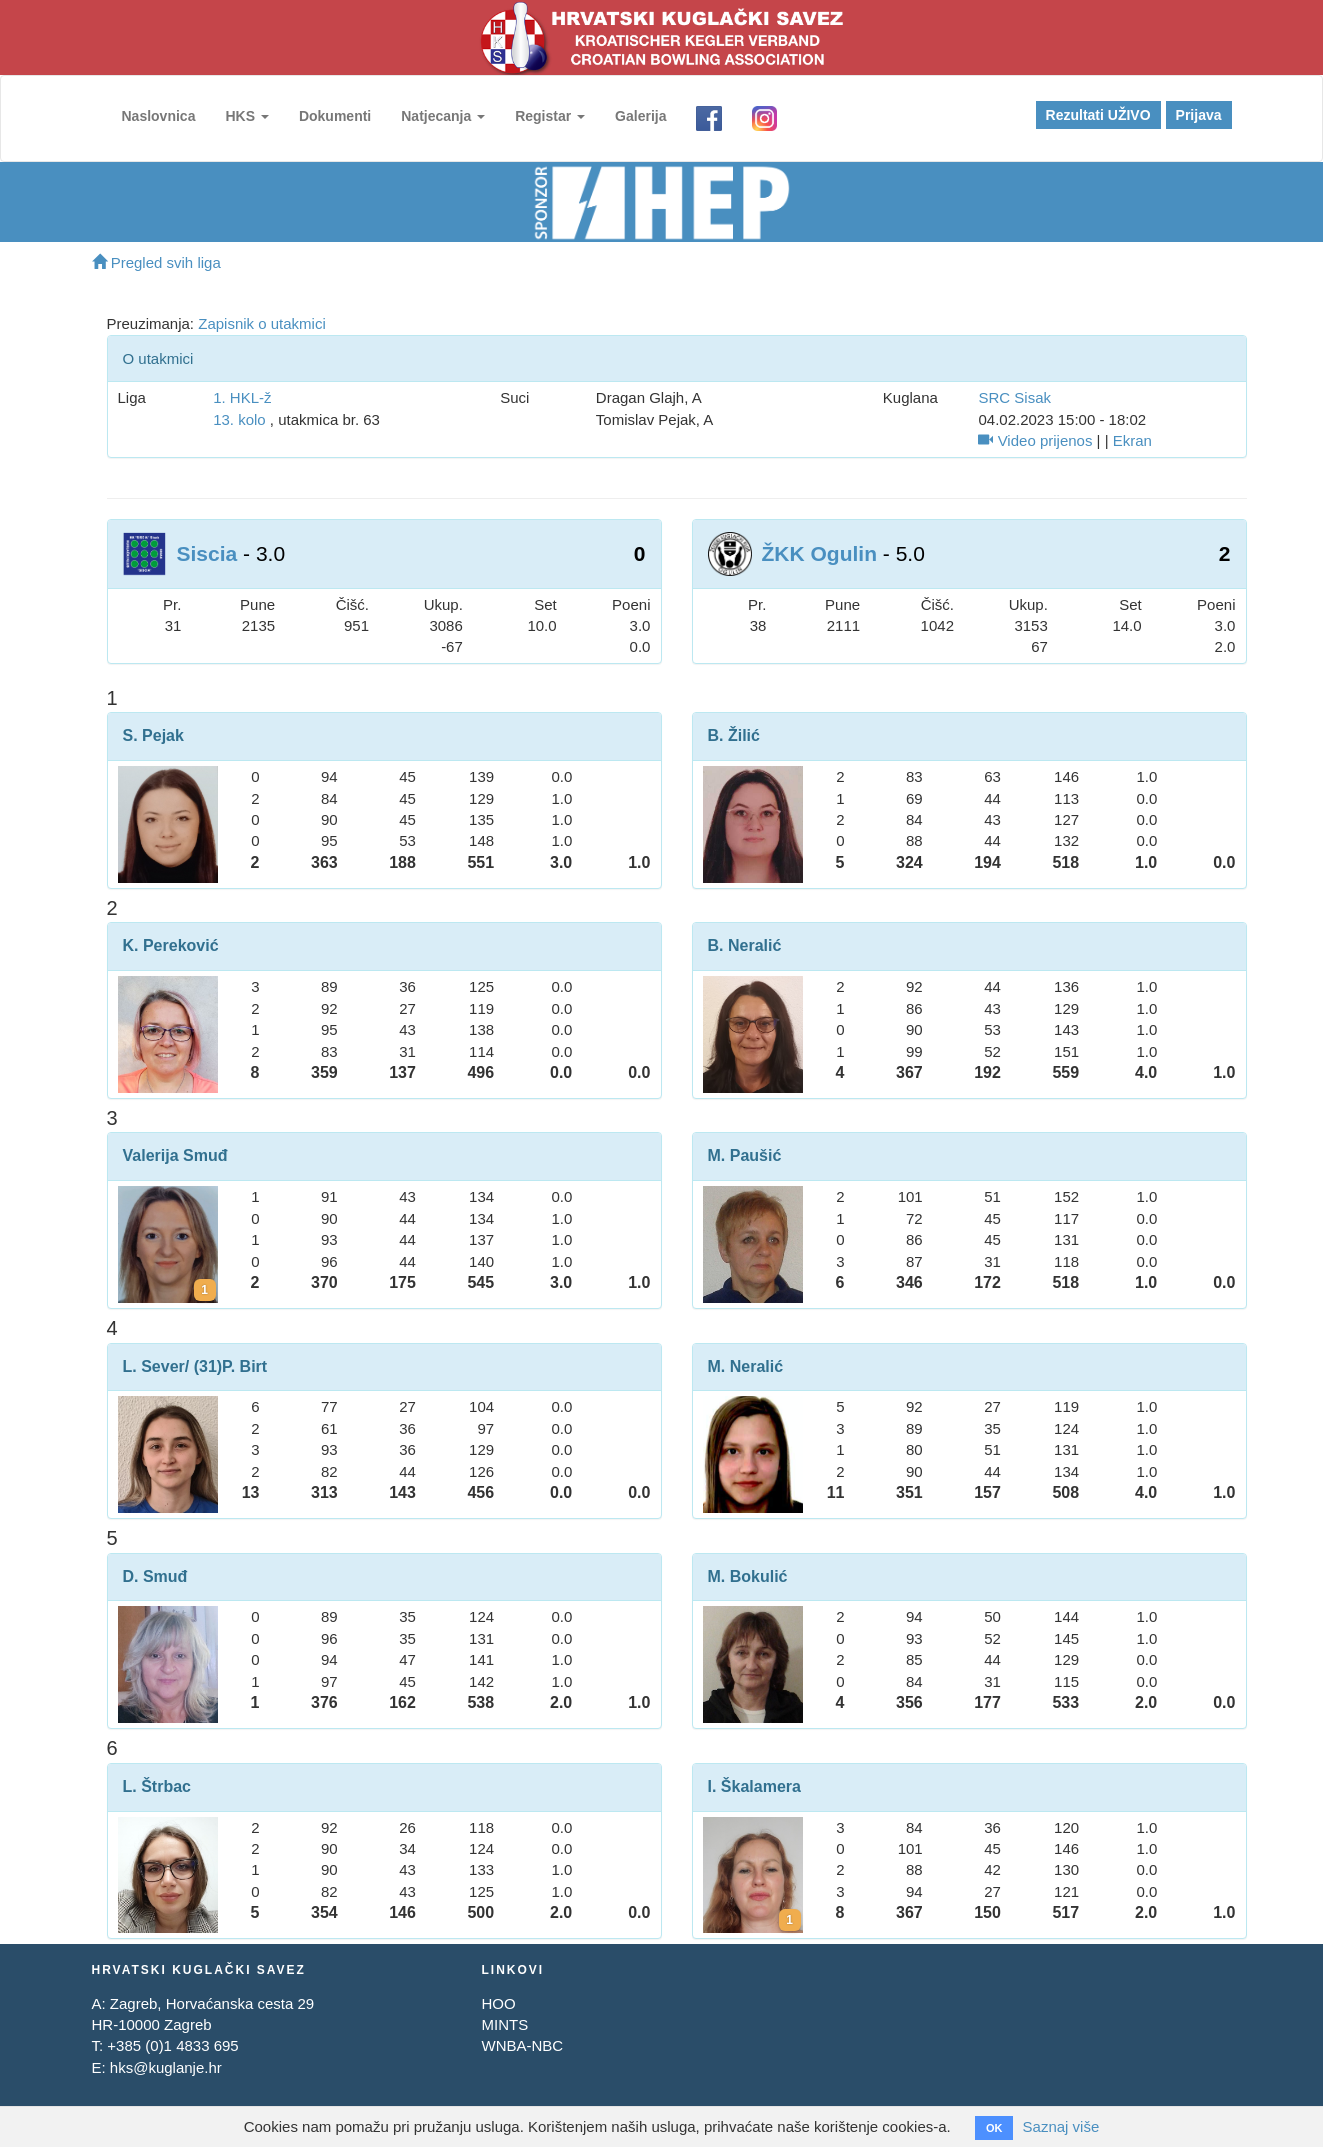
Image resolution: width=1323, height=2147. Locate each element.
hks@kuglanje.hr (166, 2067)
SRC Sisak (1014, 397)
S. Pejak (153, 735)
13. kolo (239, 419)
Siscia (207, 553)
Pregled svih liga (156, 262)
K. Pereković (171, 945)
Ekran (1132, 440)
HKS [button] (246, 116)
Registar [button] (550, 116)
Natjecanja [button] (443, 116)
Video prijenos (1035, 440)
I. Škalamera (754, 1786)
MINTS (504, 2024)
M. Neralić (746, 1366)
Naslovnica (159, 116)
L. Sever (154, 1366)
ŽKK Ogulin (819, 553)
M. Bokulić (748, 1576)
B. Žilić (734, 735)
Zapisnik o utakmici (262, 323)
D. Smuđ (155, 1576)
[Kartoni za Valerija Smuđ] (205, 1290)
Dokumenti (335, 116)
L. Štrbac (157, 1786)
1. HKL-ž (242, 397)
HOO (498, 2003)
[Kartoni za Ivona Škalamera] (790, 1920)
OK (994, 2128)
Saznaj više (1061, 2126)
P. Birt (244, 1366)
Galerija (640, 116)
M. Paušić (745, 1155)
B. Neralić (745, 945)
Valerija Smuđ (175, 1155)
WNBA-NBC (522, 2045)
